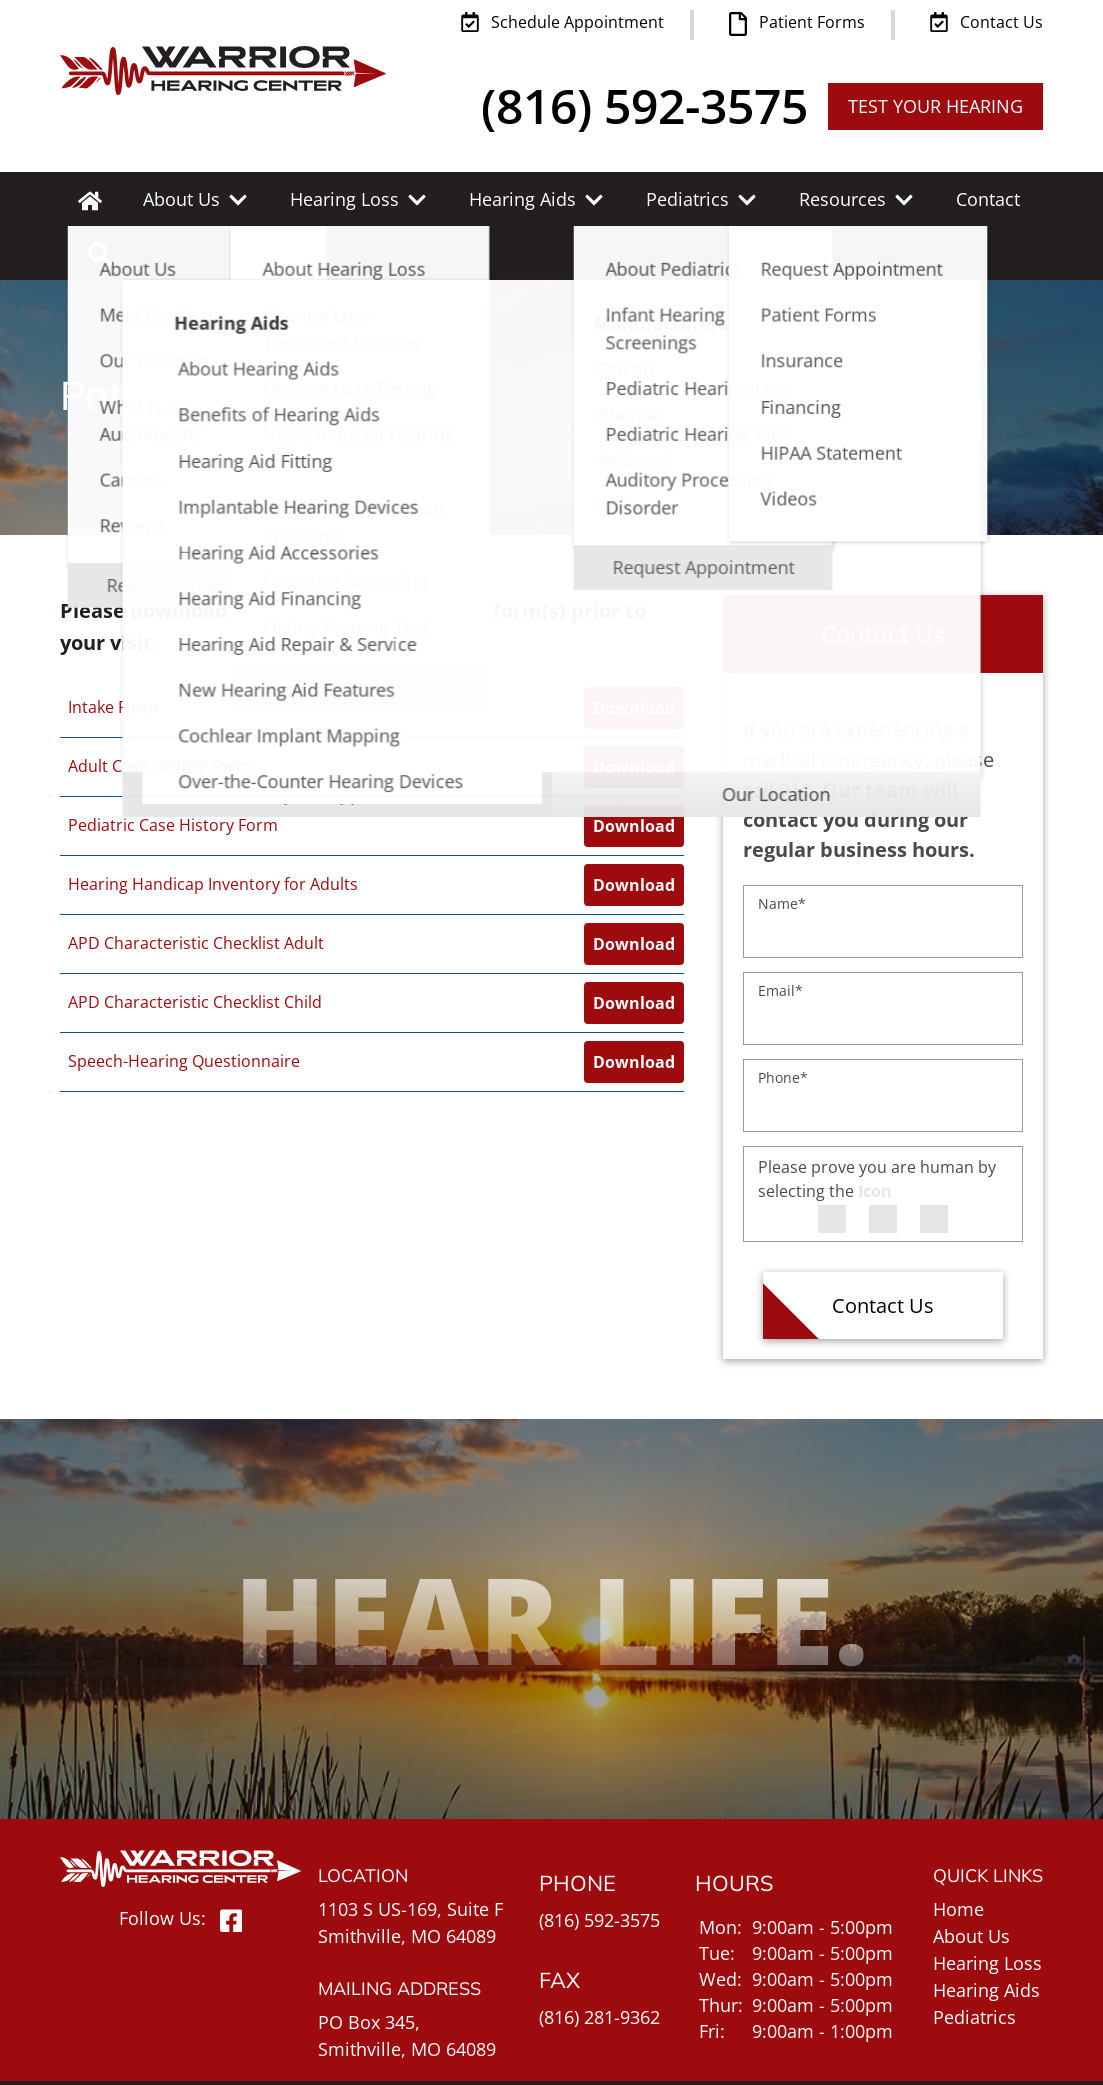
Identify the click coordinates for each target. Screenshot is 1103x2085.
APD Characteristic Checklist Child (195, 948)
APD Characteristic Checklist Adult (196, 889)
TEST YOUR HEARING (935, 106)
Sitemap (1008, 2052)
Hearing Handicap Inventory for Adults (213, 830)
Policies (941, 2052)
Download (634, 654)
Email (780, 936)
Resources (795, 199)
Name (782, 849)
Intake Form (113, 653)
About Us (179, 199)
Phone (783, 1023)
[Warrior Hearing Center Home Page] (223, 64)
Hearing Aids (498, 199)
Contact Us (883, 1251)
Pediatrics (651, 199)
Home (958, 1855)
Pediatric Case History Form (173, 771)
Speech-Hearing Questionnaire (184, 1007)
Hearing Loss (331, 199)
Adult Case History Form (159, 712)
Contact (930, 199)
